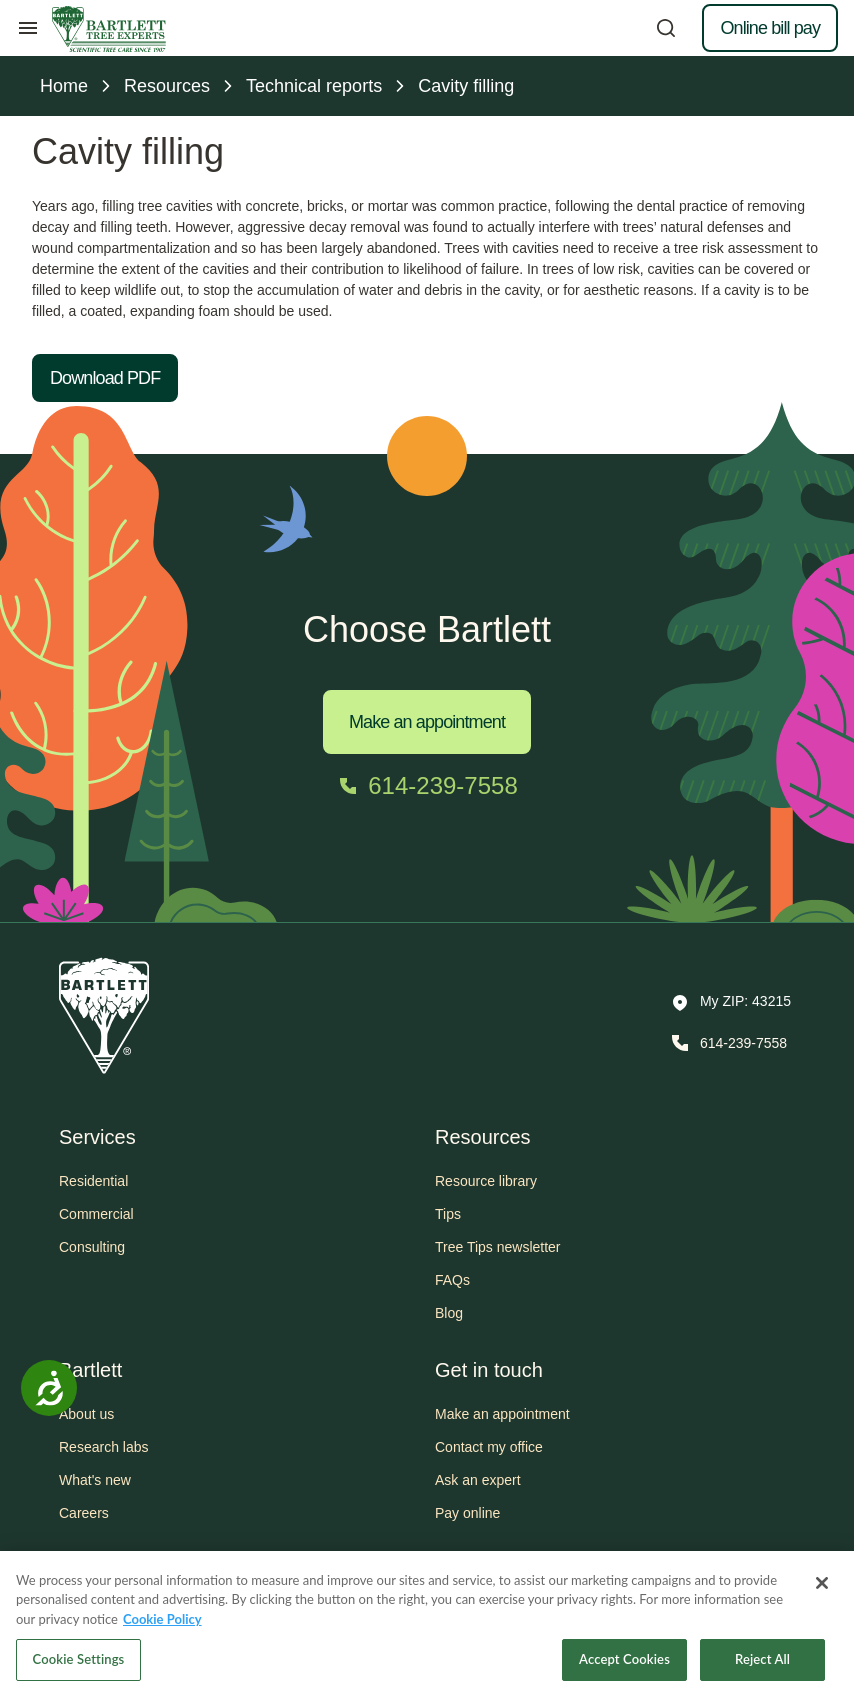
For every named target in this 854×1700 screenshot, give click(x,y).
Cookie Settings (79, 1667)
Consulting (92, 1247)
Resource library (486, 1181)
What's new (95, 1480)
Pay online (467, 1513)
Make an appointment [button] (502, 1414)
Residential (93, 1181)
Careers (84, 1513)
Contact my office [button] (489, 1447)
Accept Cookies (624, 1667)
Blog (449, 1313)
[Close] (822, 1590)
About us (86, 1414)
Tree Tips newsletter (498, 1247)
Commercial (96, 1214)
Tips (448, 1214)
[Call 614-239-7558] (426, 786)
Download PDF (105, 378)
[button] (731, 1003)
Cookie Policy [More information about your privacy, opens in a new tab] (162, 1626)
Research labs (104, 1447)
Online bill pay (770, 28)
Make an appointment (427, 722)
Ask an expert (478, 1480)
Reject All (762, 1667)
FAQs (452, 1280)
